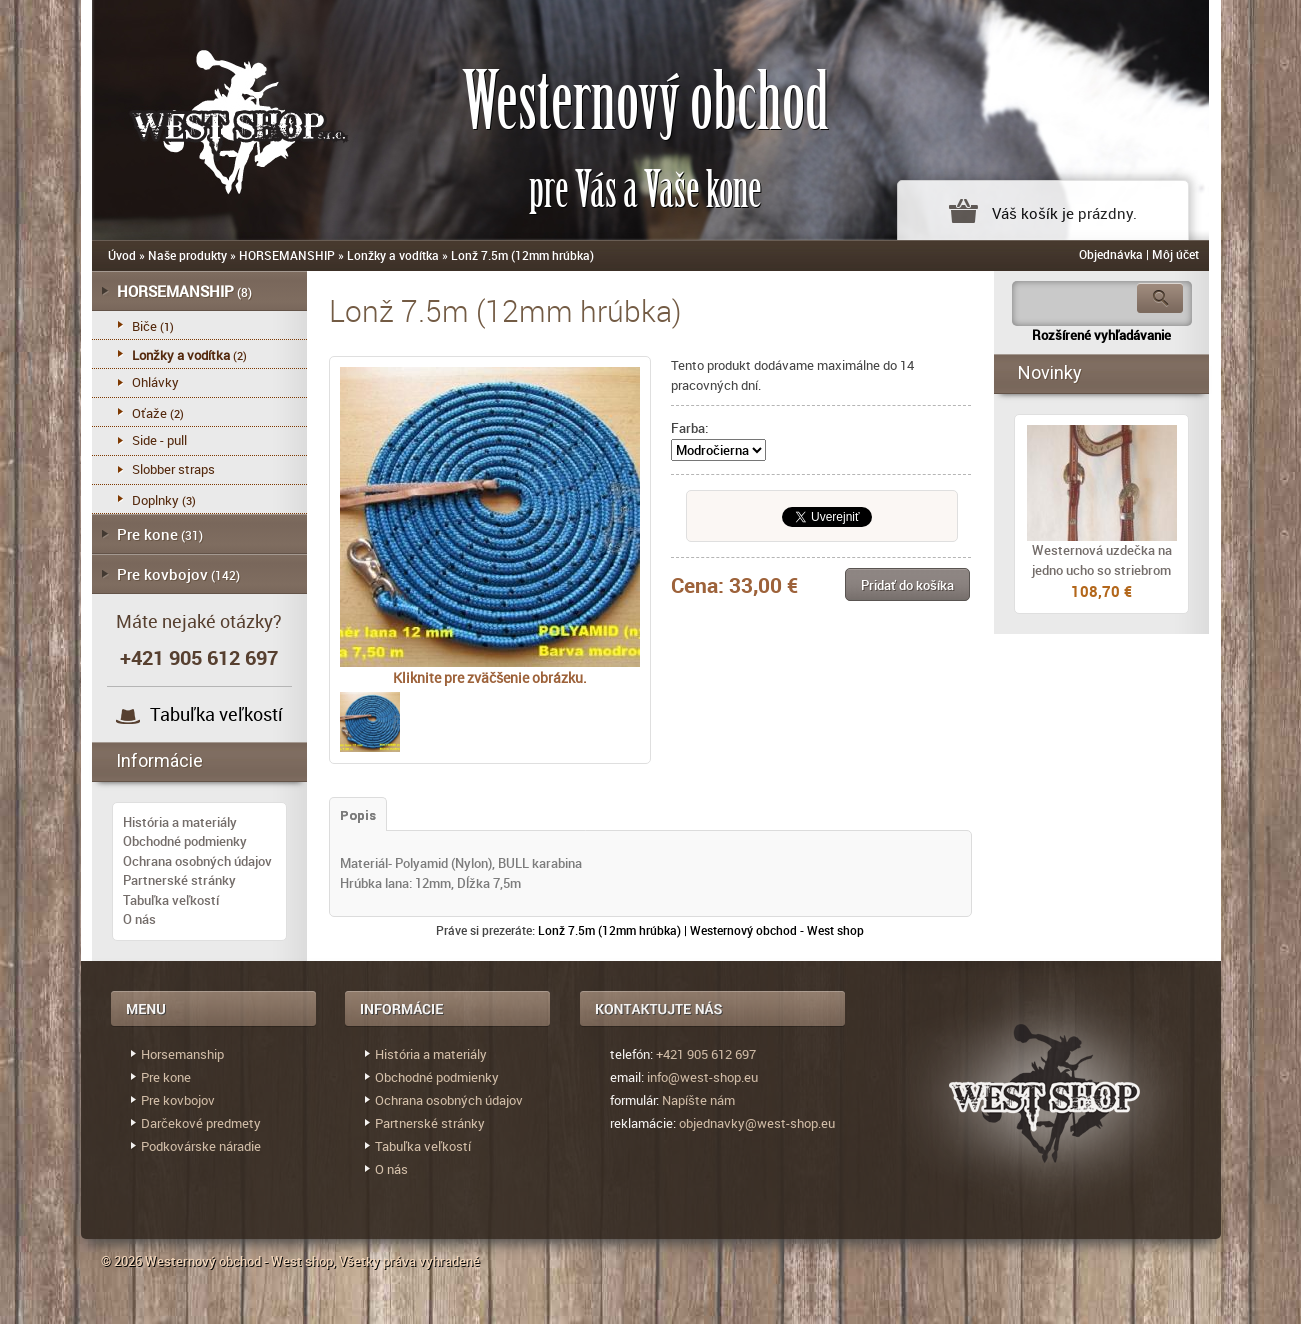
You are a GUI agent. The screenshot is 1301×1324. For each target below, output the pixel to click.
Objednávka (1111, 254)
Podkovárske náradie (201, 1146)
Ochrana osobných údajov (197, 861)
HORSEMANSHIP (287, 255)
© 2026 (123, 1261)
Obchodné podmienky (185, 841)
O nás (139, 919)
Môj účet (1175, 254)
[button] (907, 584)
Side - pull (159, 440)
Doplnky (155, 500)
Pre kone (147, 534)
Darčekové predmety (201, 1123)
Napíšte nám (698, 1100)
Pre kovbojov (162, 574)
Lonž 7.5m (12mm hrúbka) (522, 255)
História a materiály (180, 822)
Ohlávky (155, 382)
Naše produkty (187, 255)
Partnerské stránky (179, 880)
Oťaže (149, 413)
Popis (358, 815)
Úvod (122, 255)
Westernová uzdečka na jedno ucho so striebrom (1102, 560)
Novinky (1050, 372)
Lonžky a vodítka (393, 255)
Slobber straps (173, 469)
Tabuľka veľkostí (216, 714)
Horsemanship (182, 1054)
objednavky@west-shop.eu (757, 1123)
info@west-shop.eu (702, 1077)
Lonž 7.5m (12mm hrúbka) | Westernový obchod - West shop (701, 930)
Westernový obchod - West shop (239, 1261)
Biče (144, 326)
